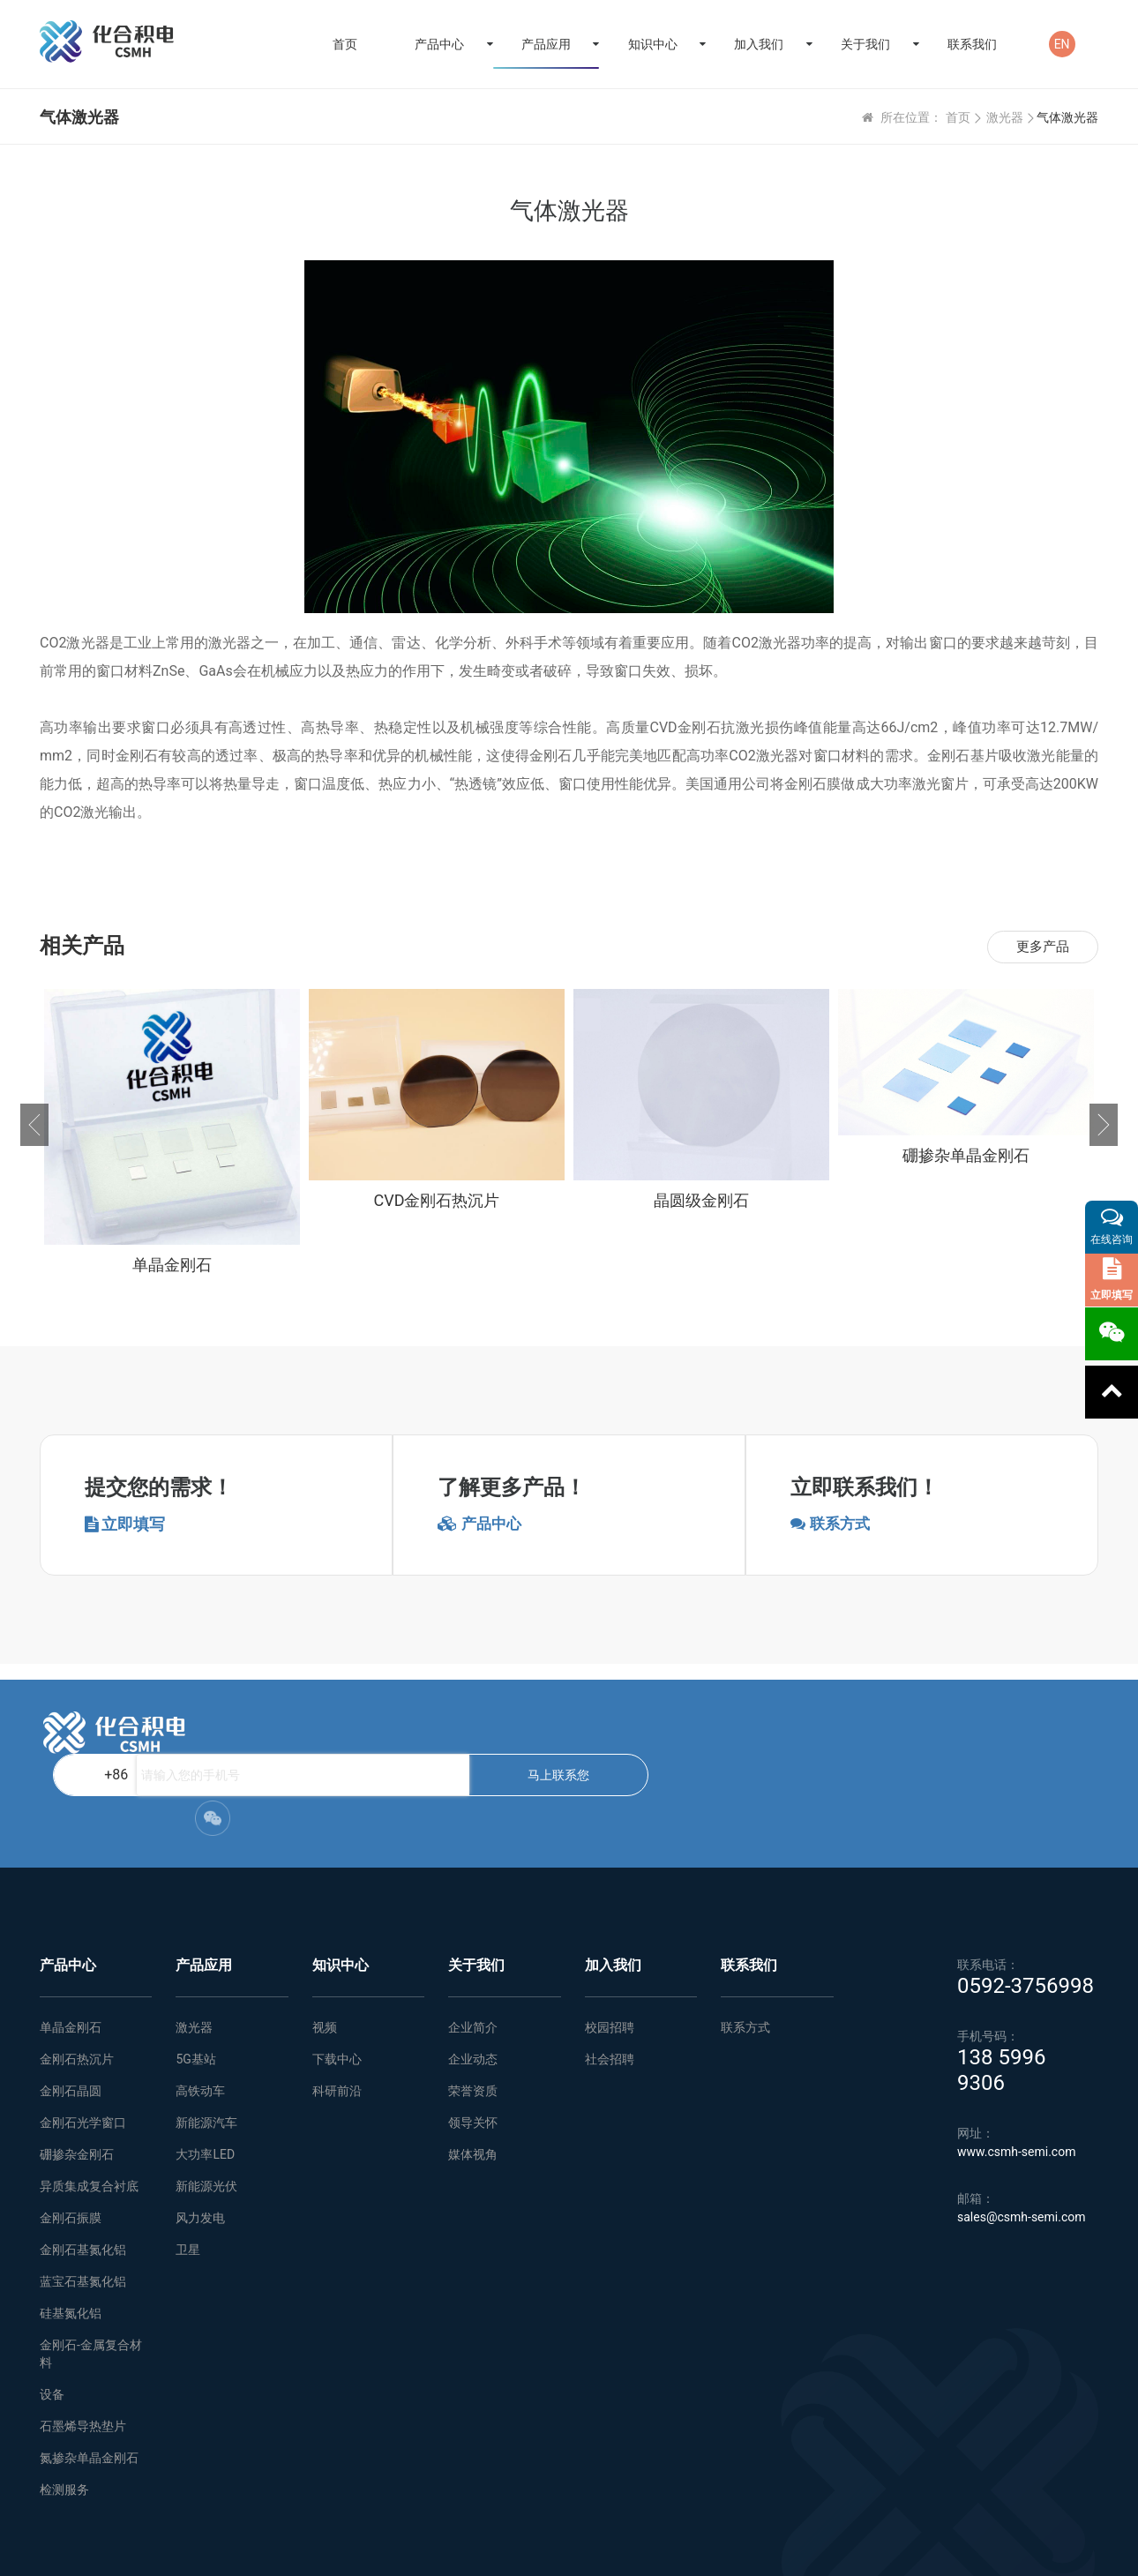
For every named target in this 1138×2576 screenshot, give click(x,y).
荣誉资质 (473, 2013)
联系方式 (745, 1950)
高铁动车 (200, 2013)
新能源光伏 (206, 2108)
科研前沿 (337, 2013)
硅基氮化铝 (70, 2235)
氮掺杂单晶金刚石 (89, 2380)
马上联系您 (681, 1733)
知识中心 (653, 44)
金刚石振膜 (70, 2140)
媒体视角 (473, 2077)
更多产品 (1040, 947)
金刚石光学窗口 (83, 2045)
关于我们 (865, 44)
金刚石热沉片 (77, 1981)
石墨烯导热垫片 (83, 2348)
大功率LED (205, 2077)
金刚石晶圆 (70, 2013)
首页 (345, 44)
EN (1062, 44)
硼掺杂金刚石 (77, 2077)
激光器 (1004, 117)
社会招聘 (609, 1981)
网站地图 (325, 2549)
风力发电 (200, 2140)
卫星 (188, 2172)
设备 (52, 2317)
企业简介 (473, 1950)
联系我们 (972, 44)
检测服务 (64, 2412)
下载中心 (337, 1981)
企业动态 (473, 1981)
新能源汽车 (206, 2045)
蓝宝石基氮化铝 (83, 2204)
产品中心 (439, 44)
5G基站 (195, 1981)
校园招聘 (609, 1950)
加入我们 (758, 44)
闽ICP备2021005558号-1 (1040, 2549)
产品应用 (546, 44)
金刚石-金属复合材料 (91, 2276)
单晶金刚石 (70, 1950)
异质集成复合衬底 (89, 2108)
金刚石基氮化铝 (83, 2172)
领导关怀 (473, 2045)
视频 (324, 1950)
